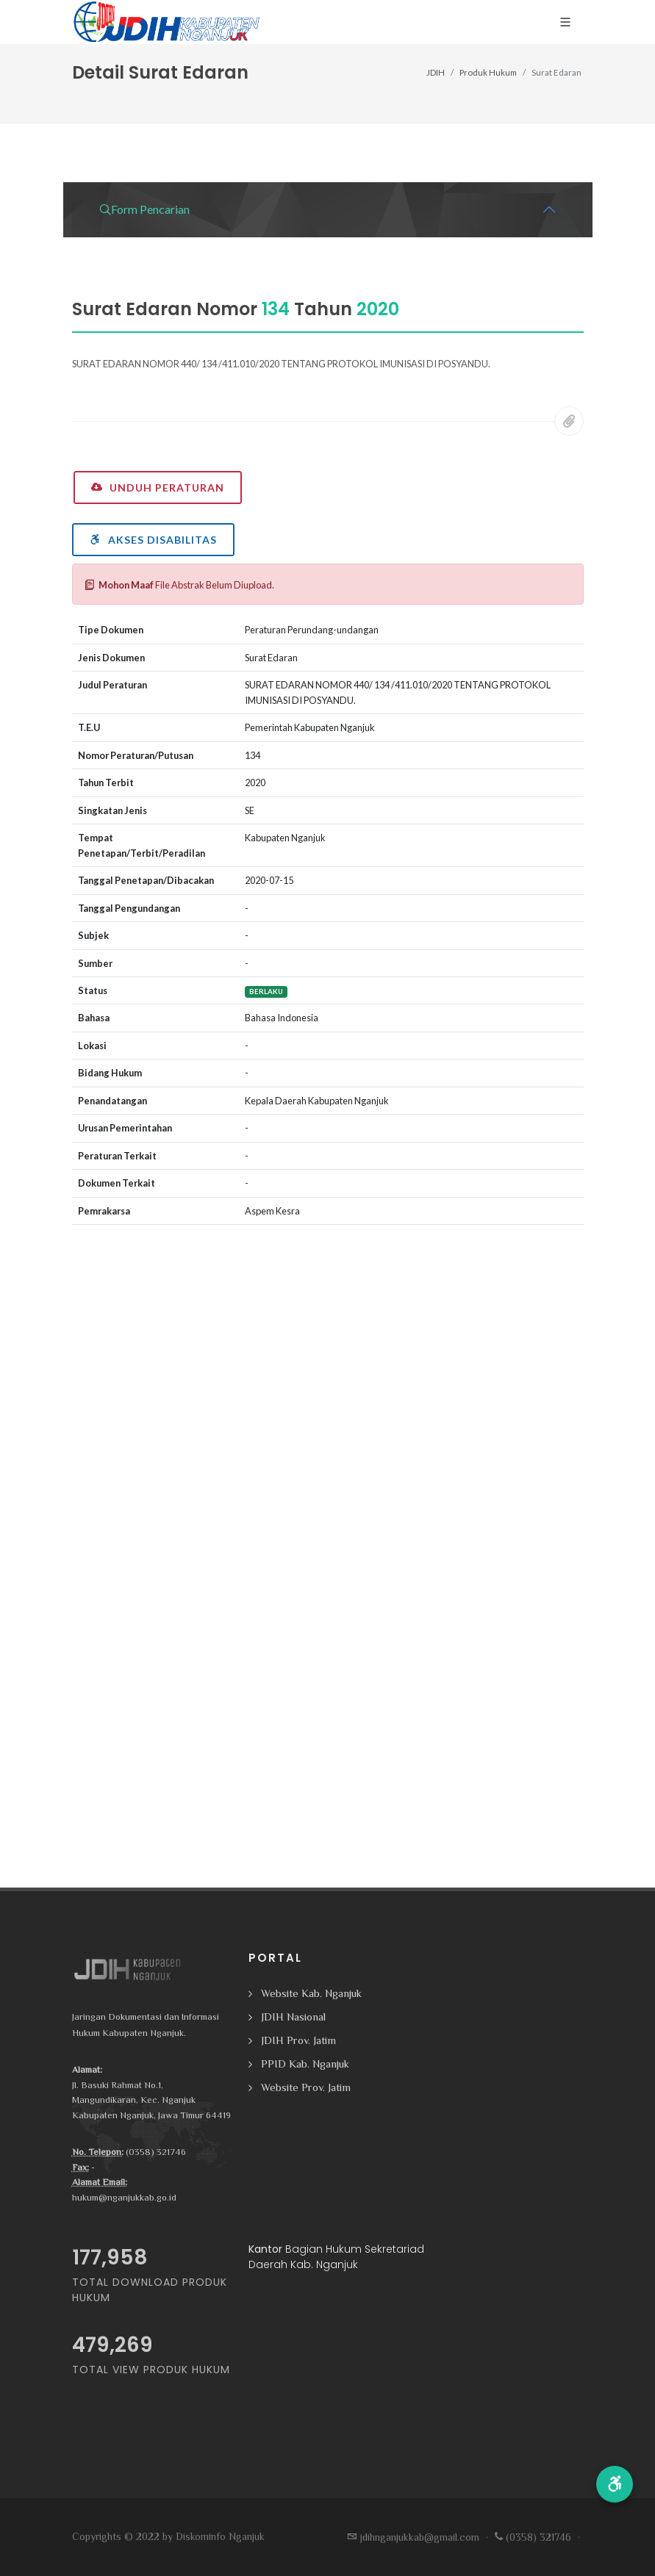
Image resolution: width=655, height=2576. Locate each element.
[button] (614, 2484)
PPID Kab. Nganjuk (305, 2063)
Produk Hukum (488, 72)
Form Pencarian (144, 209)
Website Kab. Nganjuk (311, 1993)
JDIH (435, 72)
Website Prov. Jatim (306, 2087)
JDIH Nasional (293, 2016)
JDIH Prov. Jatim (298, 2040)
